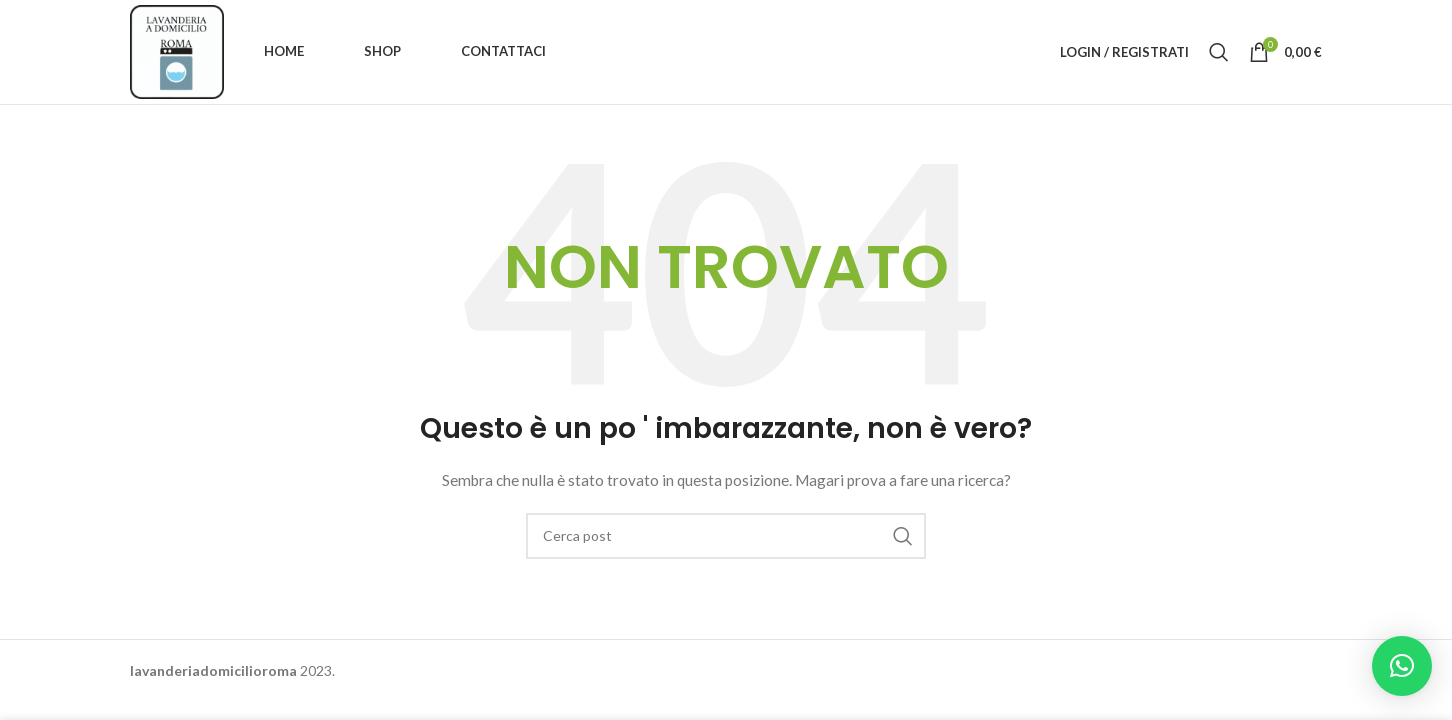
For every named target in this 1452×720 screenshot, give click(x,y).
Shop (382, 51)
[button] (1402, 666)
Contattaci (503, 51)
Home (284, 51)
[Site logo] (177, 50)
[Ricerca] (1219, 52)
